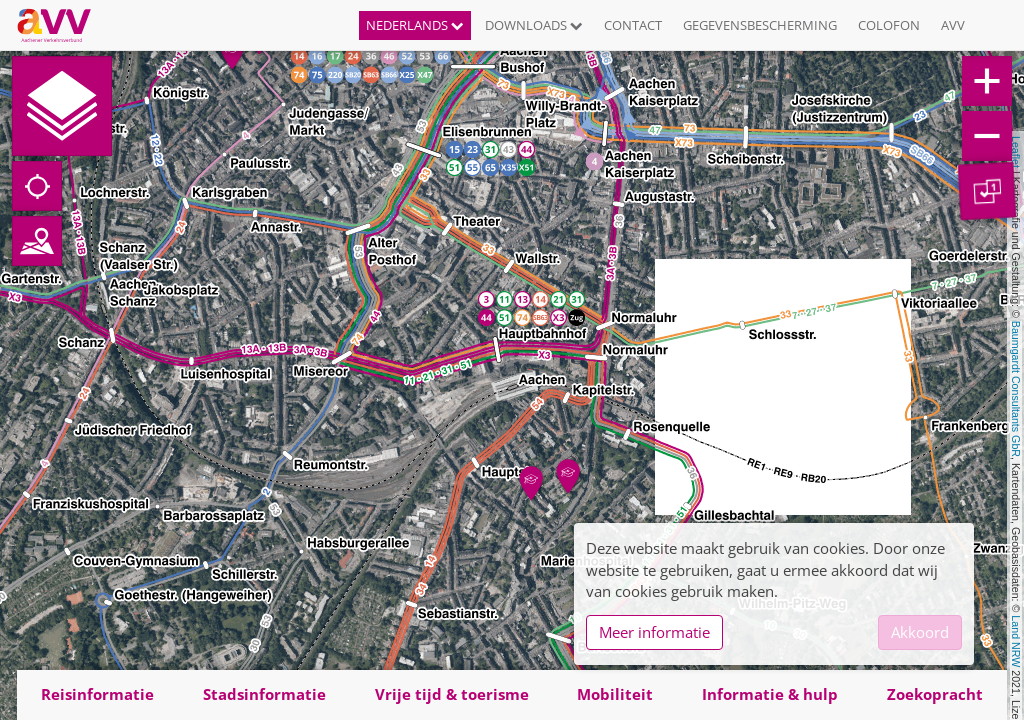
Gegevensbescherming (760, 25)
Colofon (889, 25)
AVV (953, 25)
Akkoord (920, 632)
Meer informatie (654, 632)
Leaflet (1016, 152)
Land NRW (1016, 641)
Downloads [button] (534, 25)
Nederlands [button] (415, 25)
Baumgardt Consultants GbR (1016, 389)
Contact (633, 25)
